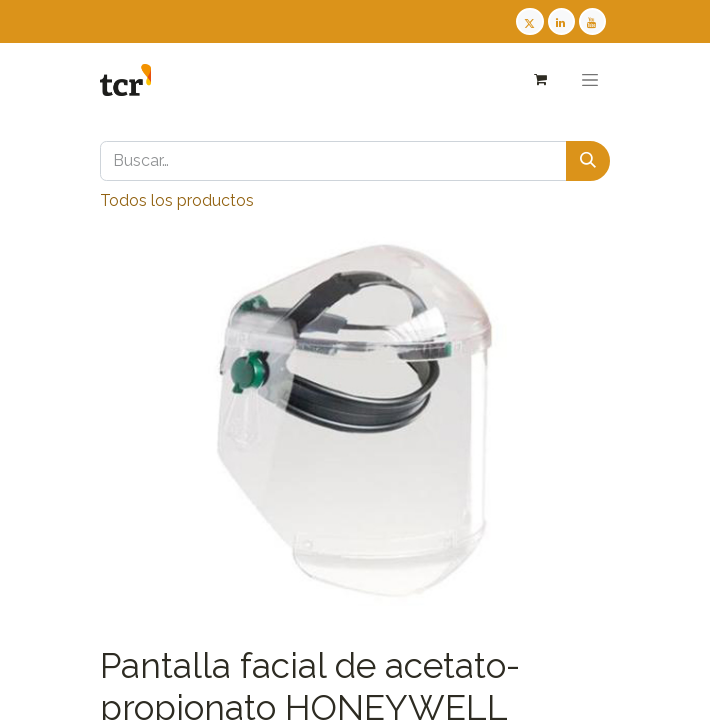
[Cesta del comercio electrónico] (539, 79)
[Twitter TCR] (529, 21)
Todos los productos (177, 200)
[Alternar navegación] (590, 80)
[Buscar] (588, 161)
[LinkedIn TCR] (561, 21)
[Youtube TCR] (592, 21)
